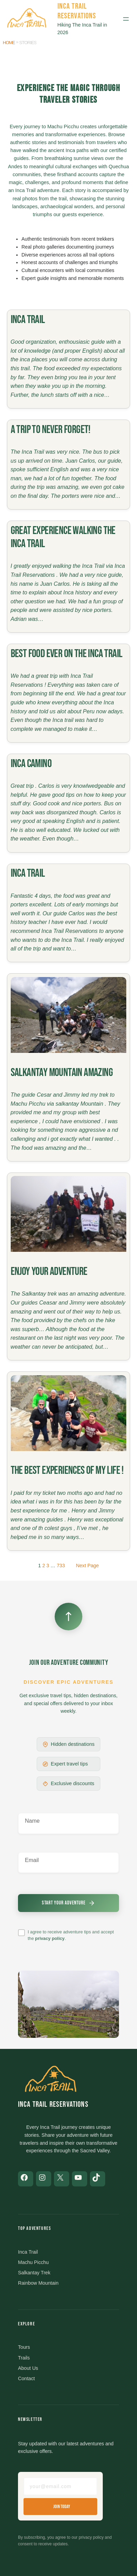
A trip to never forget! (51, 429)
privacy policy (49, 1938)
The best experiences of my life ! (67, 1470)
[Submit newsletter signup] (68, 1903)
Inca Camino (31, 764)
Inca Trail (28, 873)
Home (9, 42)
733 (61, 1565)
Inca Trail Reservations (77, 11)
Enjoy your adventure (49, 1271)
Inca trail (28, 319)
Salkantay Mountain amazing (62, 1072)
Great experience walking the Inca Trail (63, 537)
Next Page (87, 1565)
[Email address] (60, 2486)
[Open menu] (126, 19)
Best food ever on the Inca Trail (66, 654)
